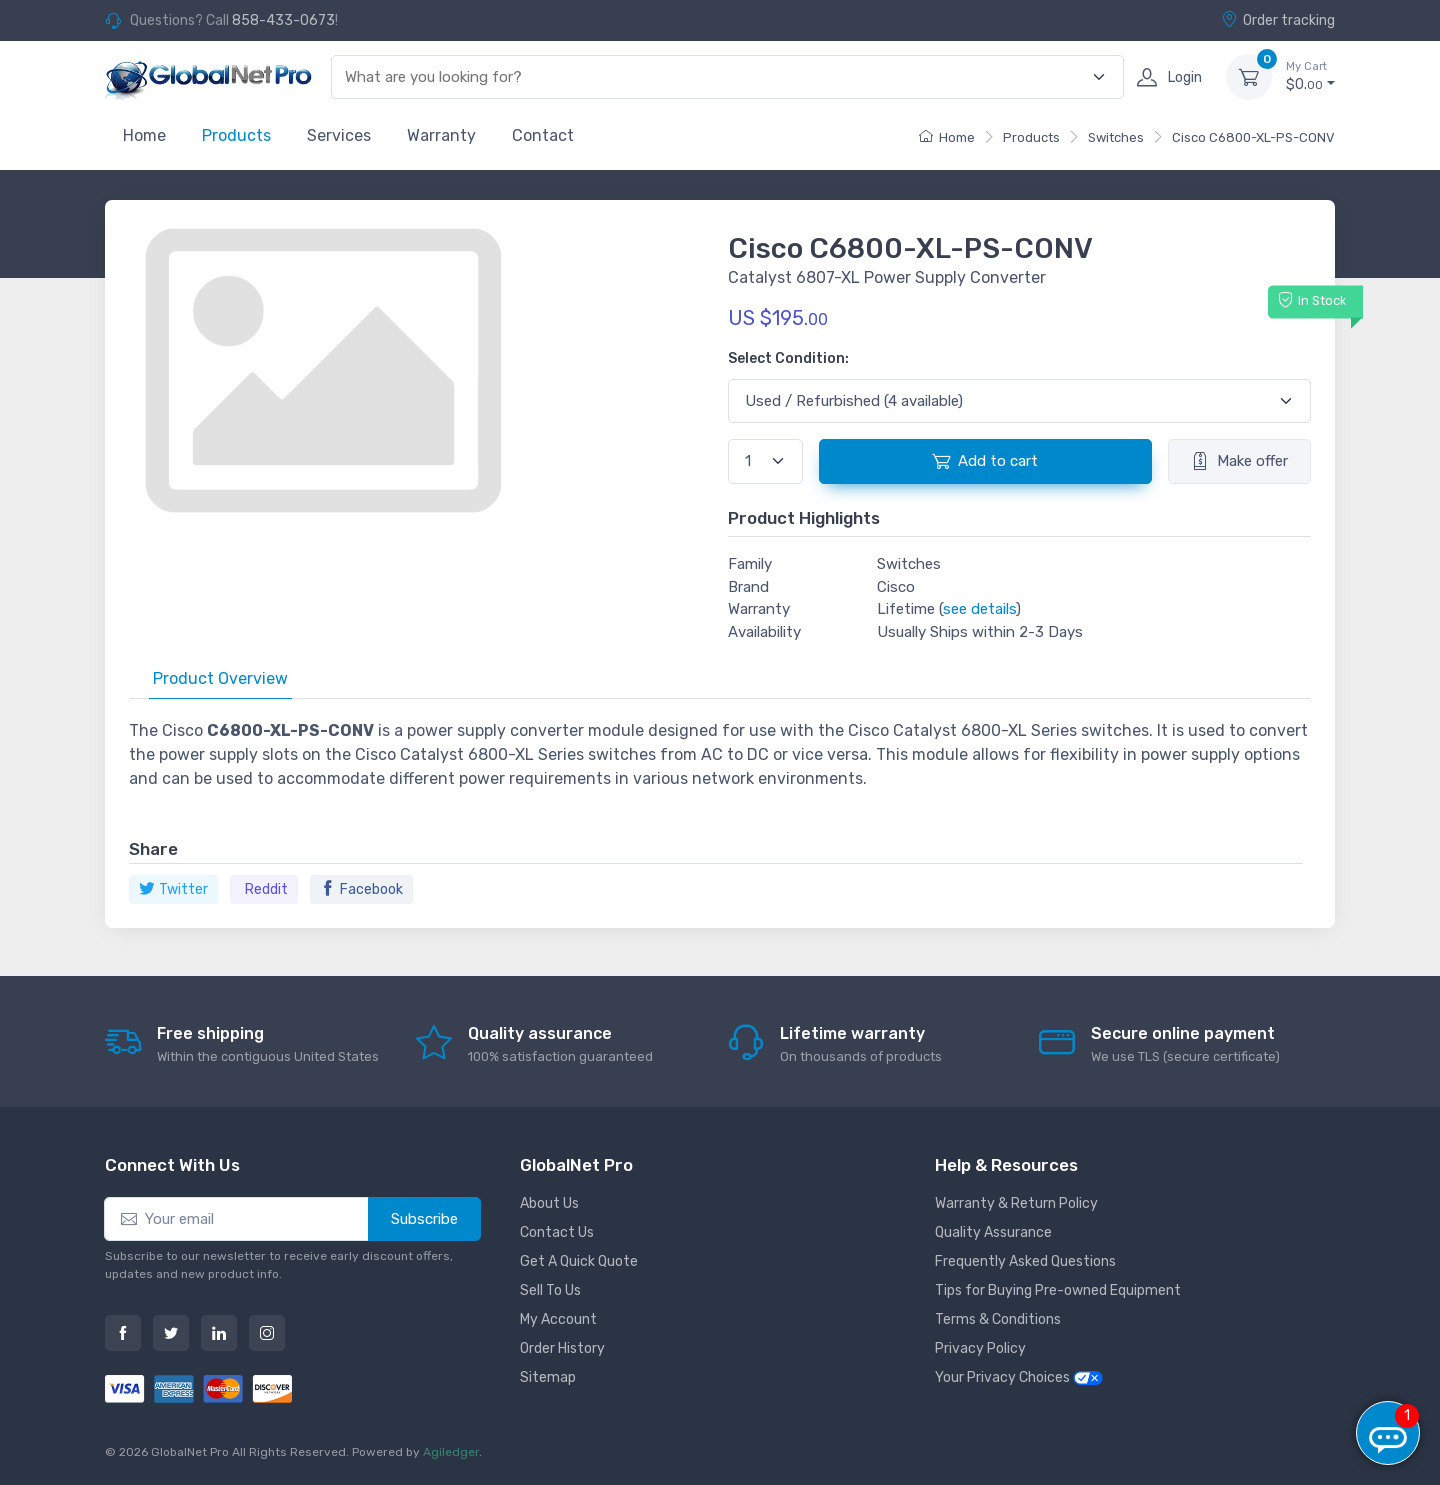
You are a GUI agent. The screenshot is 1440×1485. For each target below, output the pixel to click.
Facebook (361, 889)
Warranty (441, 135)
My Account (558, 1319)
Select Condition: (788, 358)
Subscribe (424, 1219)
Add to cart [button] (985, 461)
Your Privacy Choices (1019, 1377)
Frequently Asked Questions (1025, 1261)
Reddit (266, 889)
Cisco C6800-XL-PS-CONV (1253, 137)
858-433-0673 (283, 20)
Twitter (173, 889)
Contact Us (557, 1232)
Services (339, 135)
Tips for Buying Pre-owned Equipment (1058, 1290)
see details (979, 609)
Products (236, 135)
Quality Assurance (993, 1232)
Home (144, 135)
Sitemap (548, 1377)
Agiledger (451, 1452)
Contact (543, 135)
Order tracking (1278, 20)
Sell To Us (550, 1290)
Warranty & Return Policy (1016, 1203)
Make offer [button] (1239, 461)
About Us (549, 1203)
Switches (1116, 137)
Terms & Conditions (998, 1319)
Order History (562, 1348)
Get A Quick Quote (579, 1261)
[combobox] (716, 77)
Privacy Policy (980, 1348)
